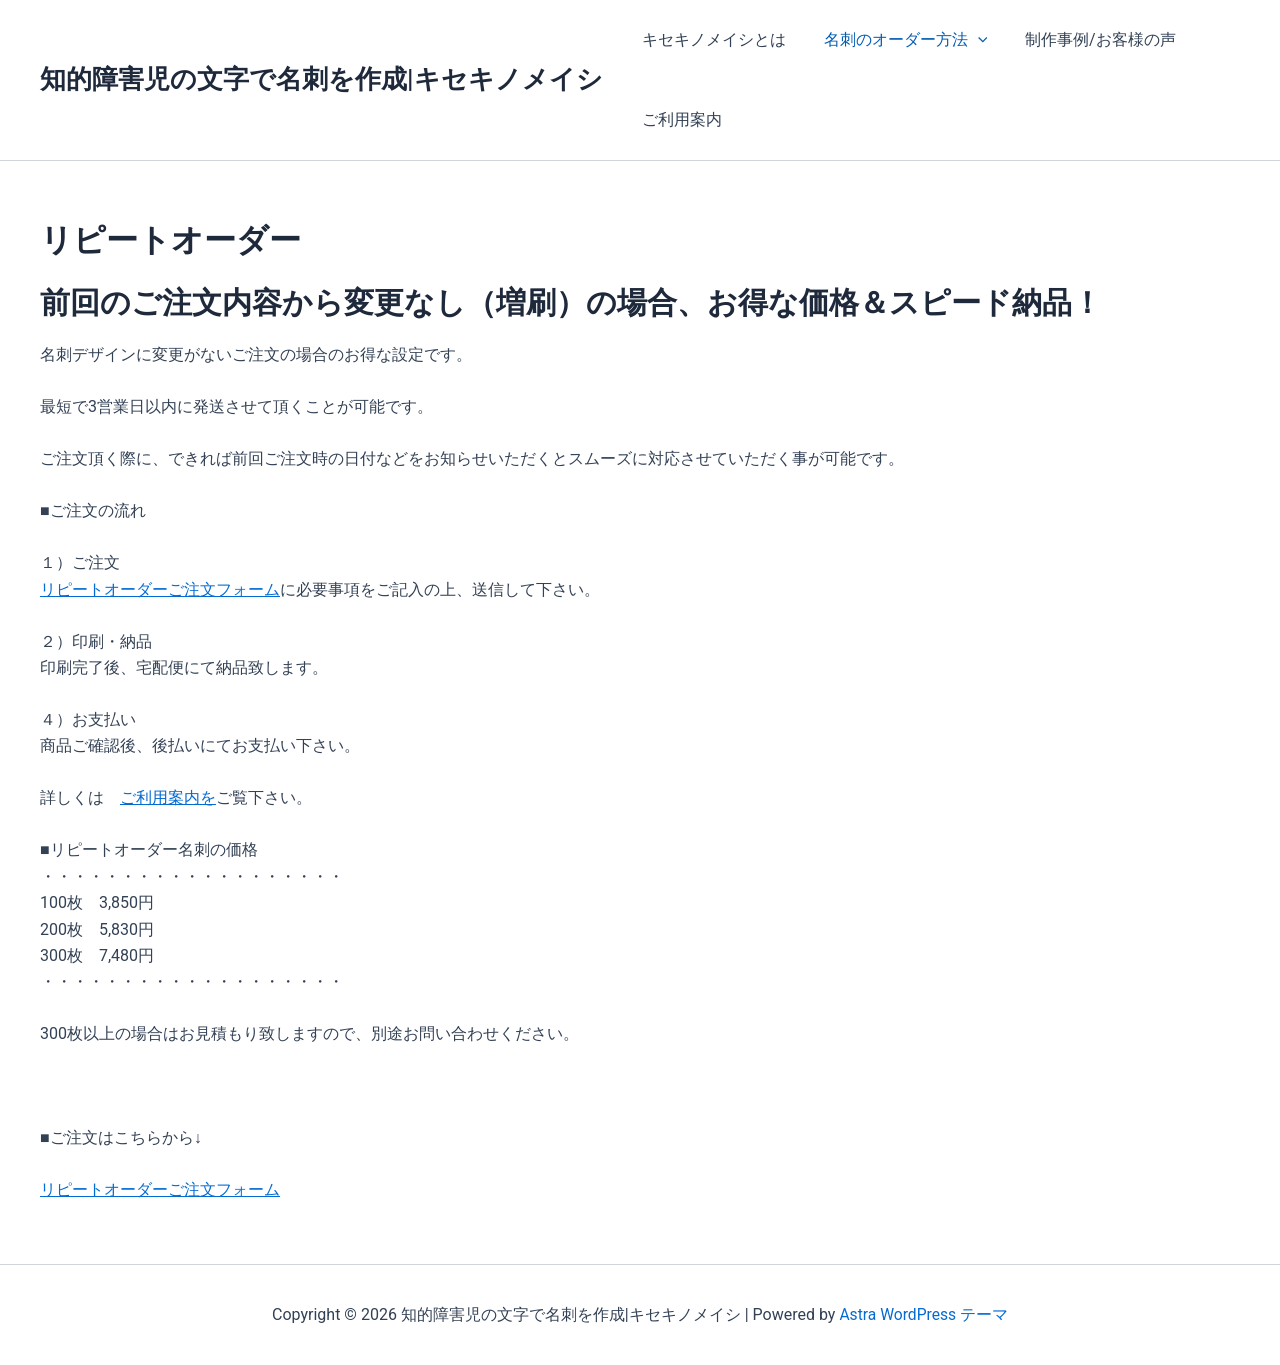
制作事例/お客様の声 (1085, 39)
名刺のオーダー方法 (897, 40)
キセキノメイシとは (711, 39)
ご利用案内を (168, 797)
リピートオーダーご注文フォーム (160, 589)
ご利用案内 (679, 119)
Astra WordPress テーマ (923, 1314)
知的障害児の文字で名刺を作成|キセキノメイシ (321, 79)
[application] (969, 40)
